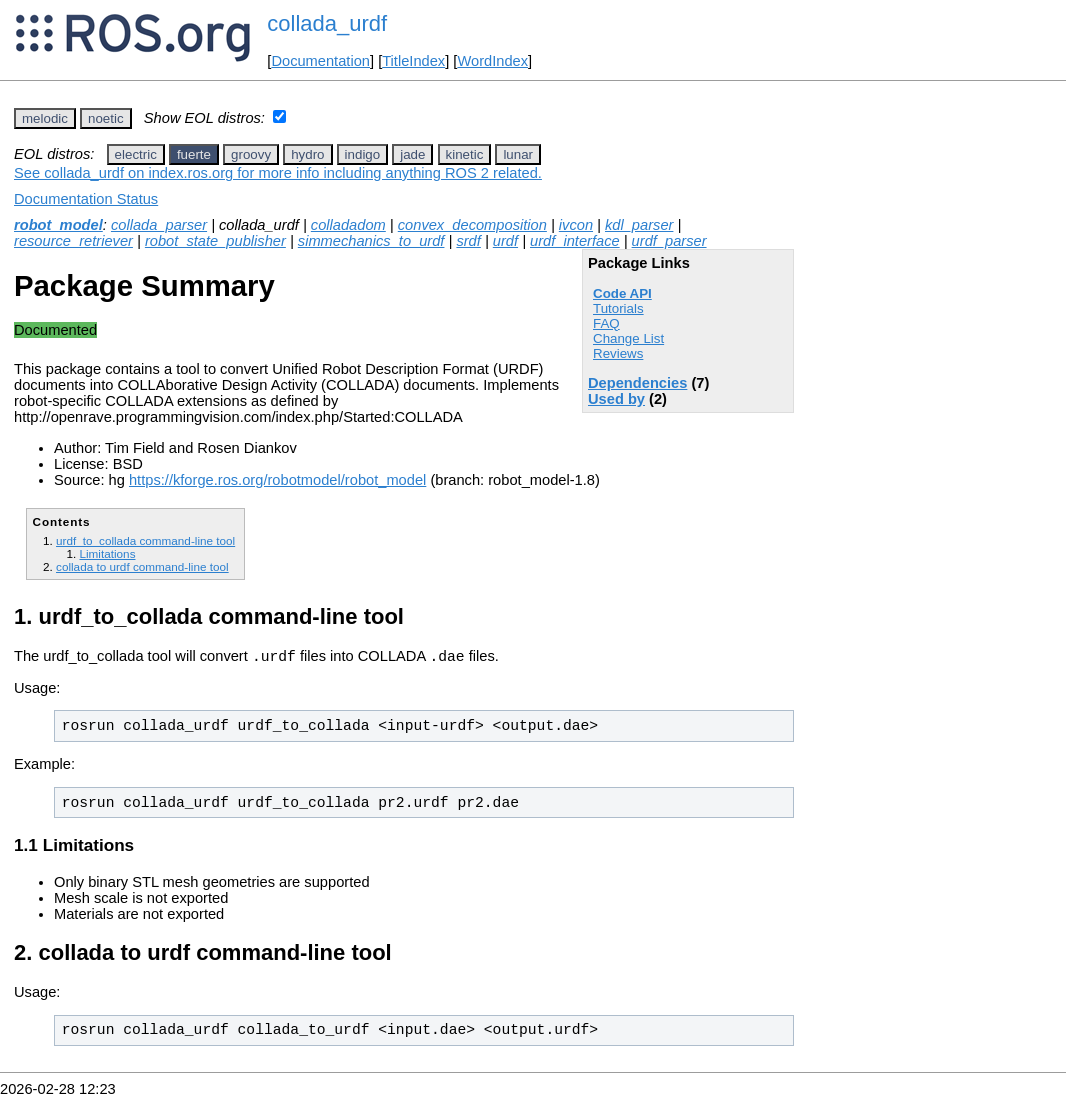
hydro (307, 154)
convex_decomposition (472, 225)
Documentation (320, 61)
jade (412, 154)
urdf (505, 241)
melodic (45, 118)
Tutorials (618, 308)
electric (136, 154)
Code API (622, 293)
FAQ (606, 323)
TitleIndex (413, 61)
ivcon (576, 225)
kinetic (465, 154)
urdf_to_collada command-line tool (145, 540)
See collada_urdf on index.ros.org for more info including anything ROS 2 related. (278, 173)
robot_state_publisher (215, 241)
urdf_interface (575, 241)
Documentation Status (86, 199)
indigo (363, 154)
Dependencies (637, 383)
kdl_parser (639, 225)
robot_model (58, 225)
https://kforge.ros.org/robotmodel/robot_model (277, 480)
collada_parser (159, 225)
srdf (468, 241)
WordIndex (492, 61)
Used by (616, 399)
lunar (518, 154)
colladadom (348, 225)
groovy (251, 154)
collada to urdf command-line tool (142, 566)
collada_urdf (327, 23)
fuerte (194, 154)
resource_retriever (73, 241)
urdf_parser (669, 241)
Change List (628, 338)
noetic (106, 118)
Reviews (618, 353)
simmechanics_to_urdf (371, 241)
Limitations (107, 553)
